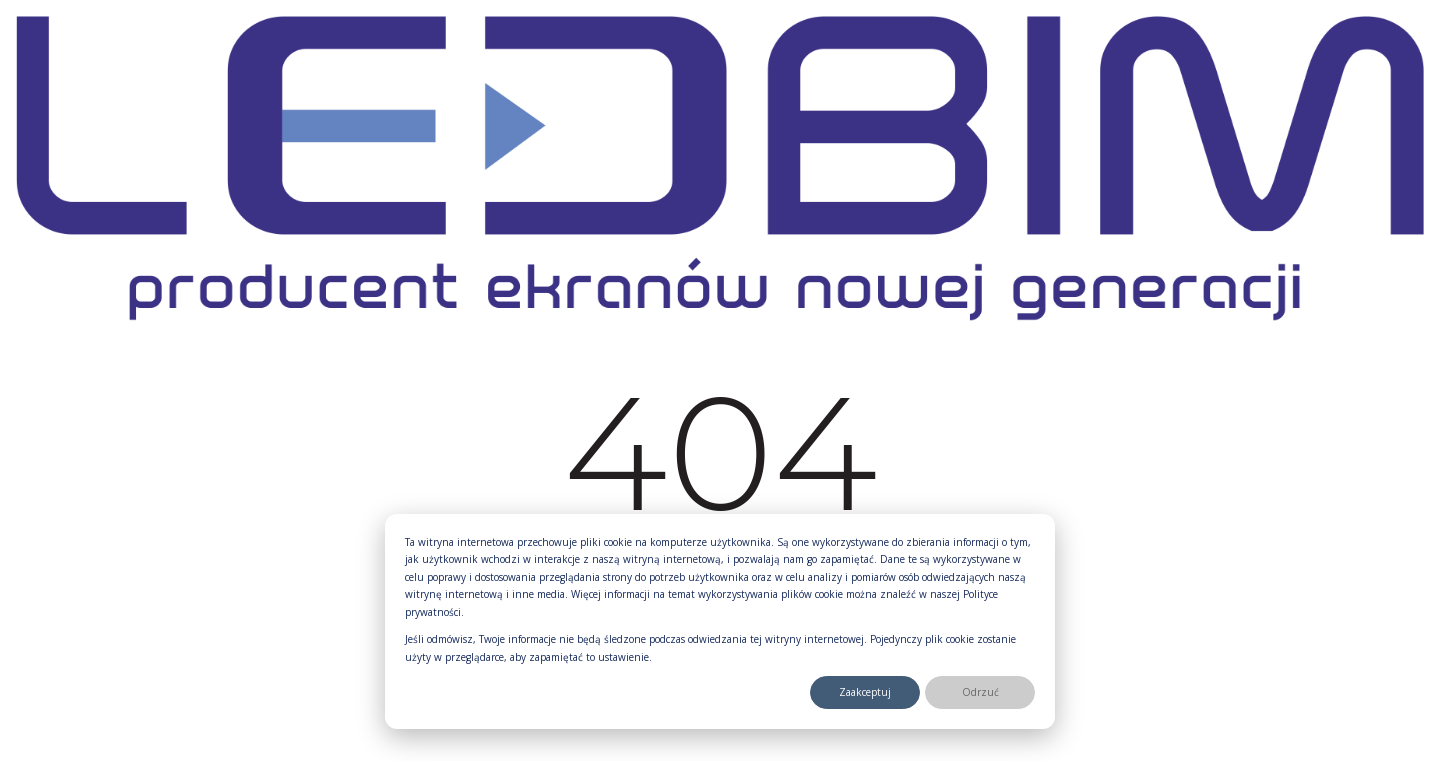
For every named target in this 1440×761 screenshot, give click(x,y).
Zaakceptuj (865, 692)
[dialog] (720, 622)
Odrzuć (980, 692)
